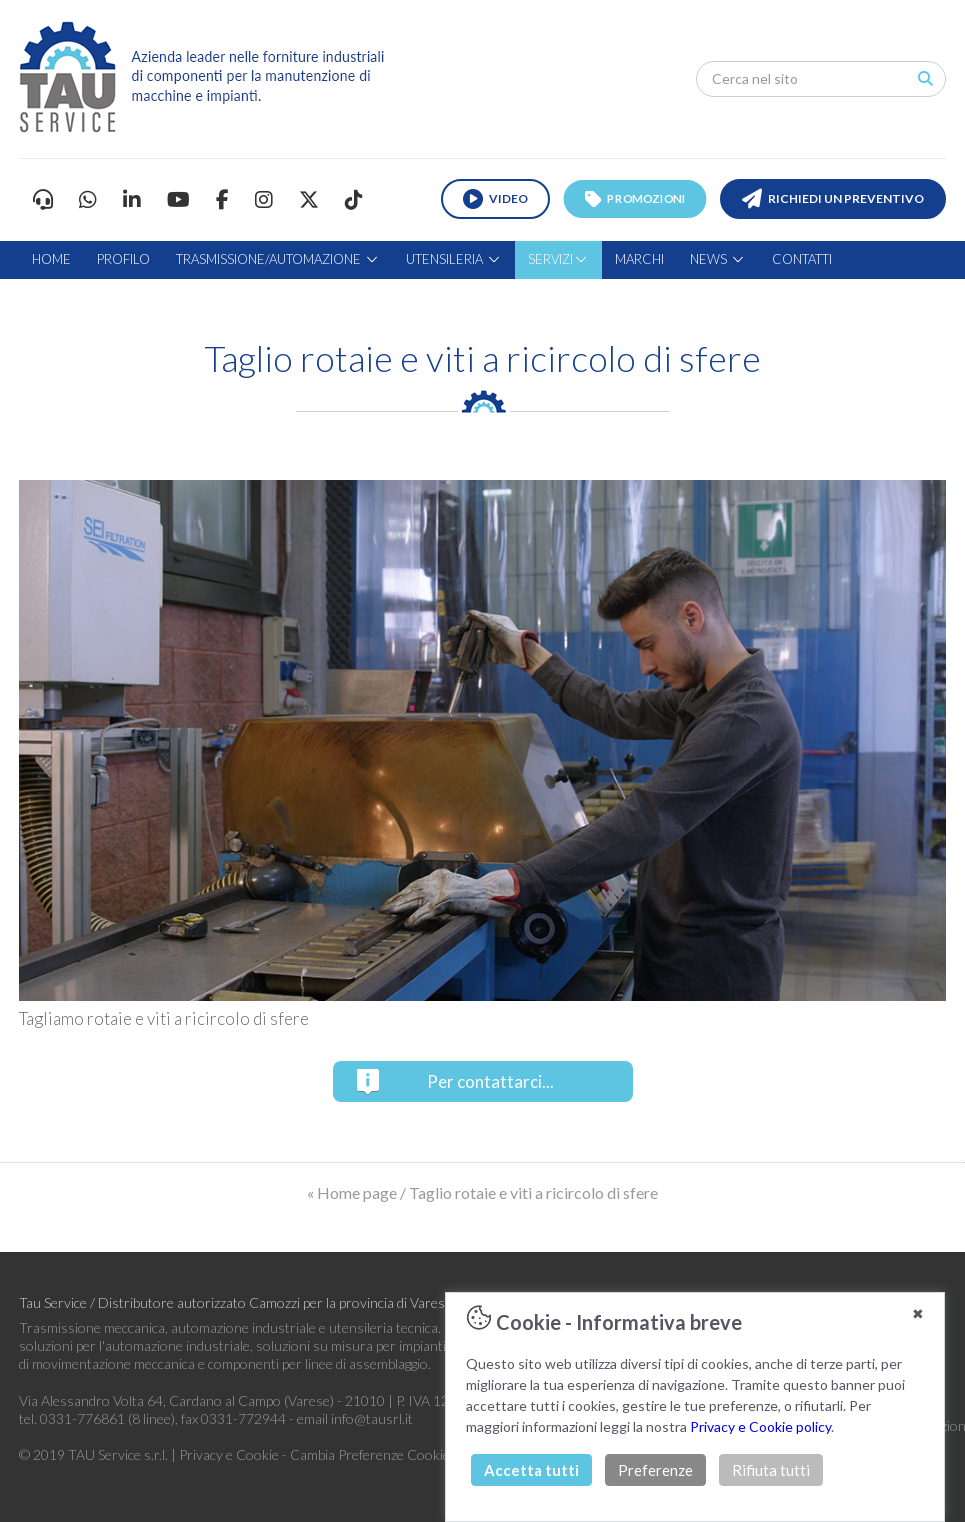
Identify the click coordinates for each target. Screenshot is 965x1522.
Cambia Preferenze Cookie (370, 1454)
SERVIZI (558, 259)
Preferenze (655, 1470)
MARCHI (639, 259)
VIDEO (495, 199)
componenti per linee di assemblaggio (318, 1363)
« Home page (352, 1192)
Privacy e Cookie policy (760, 1426)
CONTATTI (802, 259)
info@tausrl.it (372, 1418)
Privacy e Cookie (230, 1454)
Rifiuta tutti (771, 1470)
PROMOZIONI (634, 198)
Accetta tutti (531, 1470)
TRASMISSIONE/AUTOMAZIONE (278, 259)
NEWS (718, 259)
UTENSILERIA (454, 259)
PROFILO (123, 259)
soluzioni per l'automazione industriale (134, 1345)
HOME (51, 259)
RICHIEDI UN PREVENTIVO (833, 199)
